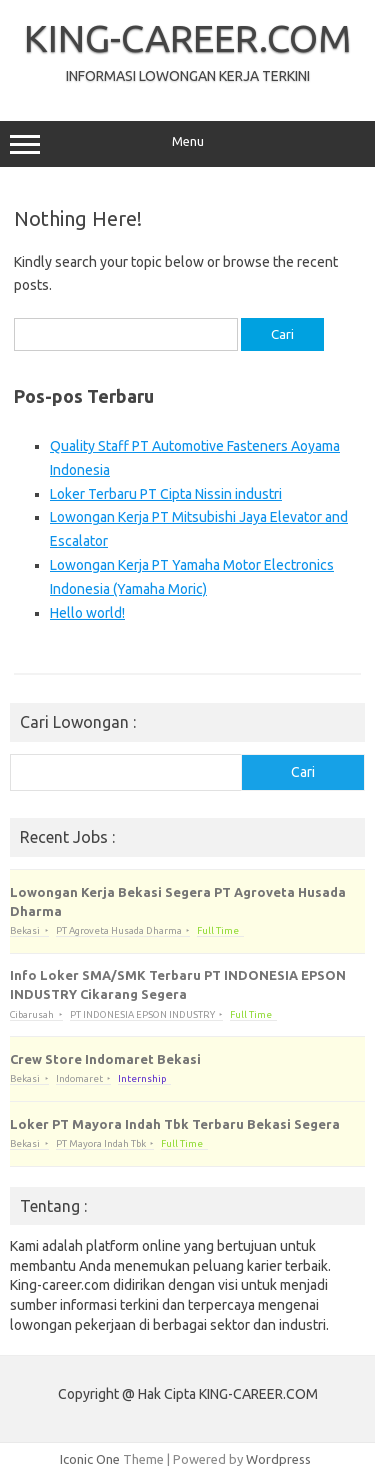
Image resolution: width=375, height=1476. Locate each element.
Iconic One (90, 1459)
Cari (303, 772)
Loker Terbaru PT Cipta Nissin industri (166, 494)
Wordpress (278, 1459)
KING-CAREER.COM (188, 38)
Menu (187, 144)
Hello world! (87, 613)
